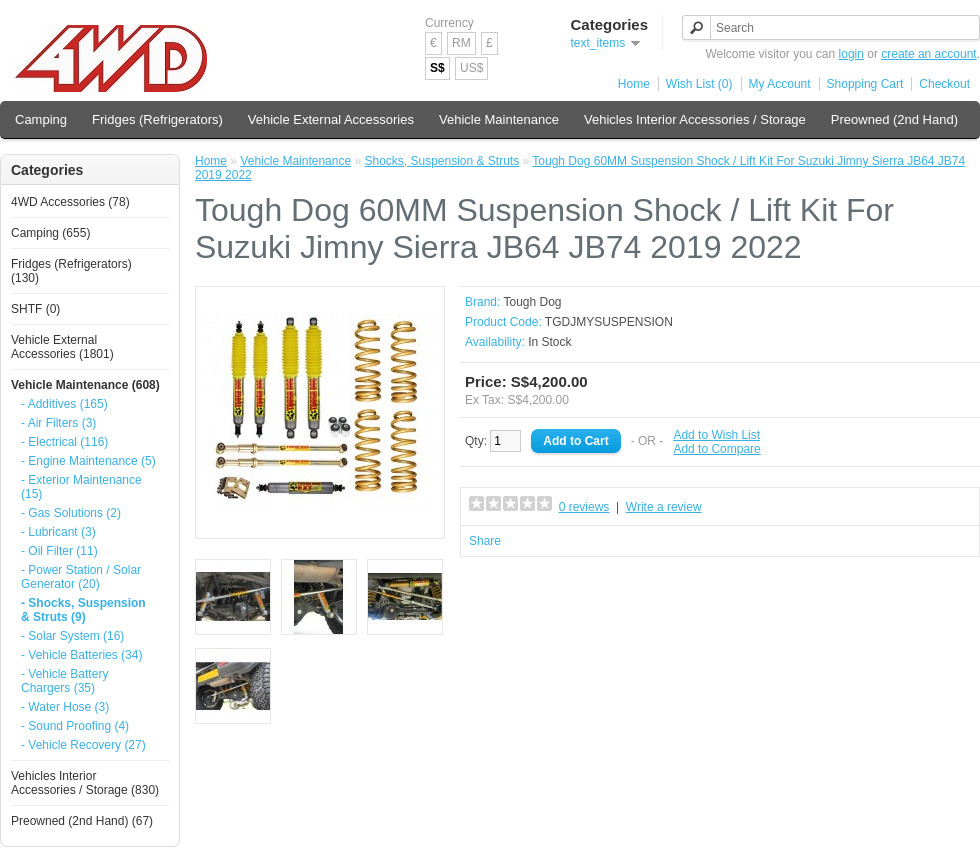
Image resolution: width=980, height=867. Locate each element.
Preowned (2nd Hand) (894, 119)
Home (634, 84)
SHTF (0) (35, 309)
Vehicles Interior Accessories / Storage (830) (85, 783)
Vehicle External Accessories (331, 119)
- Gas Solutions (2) (71, 513)
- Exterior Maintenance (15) (81, 487)
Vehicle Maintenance (499, 119)
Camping (41, 119)
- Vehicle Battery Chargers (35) (64, 681)
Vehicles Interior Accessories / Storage (695, 119)
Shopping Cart (865, 84)
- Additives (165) (64, 404)
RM (461, 43)
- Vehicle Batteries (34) (81, 655)
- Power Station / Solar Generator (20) (81, 577)
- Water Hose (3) (65, 707)
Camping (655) (50, 233)
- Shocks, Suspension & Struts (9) (83, 610)
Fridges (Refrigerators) (157, 119)
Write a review (664, 507)
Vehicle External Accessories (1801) (62, 347)
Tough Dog (532, 302)
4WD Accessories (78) (70, 202)
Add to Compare (716, 449)
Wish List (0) (699, 84)
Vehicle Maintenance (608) (85, 385)
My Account (780, 84)
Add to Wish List (716, 435)
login (851, 54)
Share (485, 541)
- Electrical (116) (64, 442)
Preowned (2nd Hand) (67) (82, 821)
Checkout (944, 84)
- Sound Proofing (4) (75, 726)
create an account (928, 54)
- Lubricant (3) (58, 532)
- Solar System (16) (72, 636)
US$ (471, 68)
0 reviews (584, 507)
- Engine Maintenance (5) (88, 461)
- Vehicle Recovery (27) (83, 745)
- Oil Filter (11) (59, 551)
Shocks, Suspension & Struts (441, 161)
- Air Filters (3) (58, 423)
